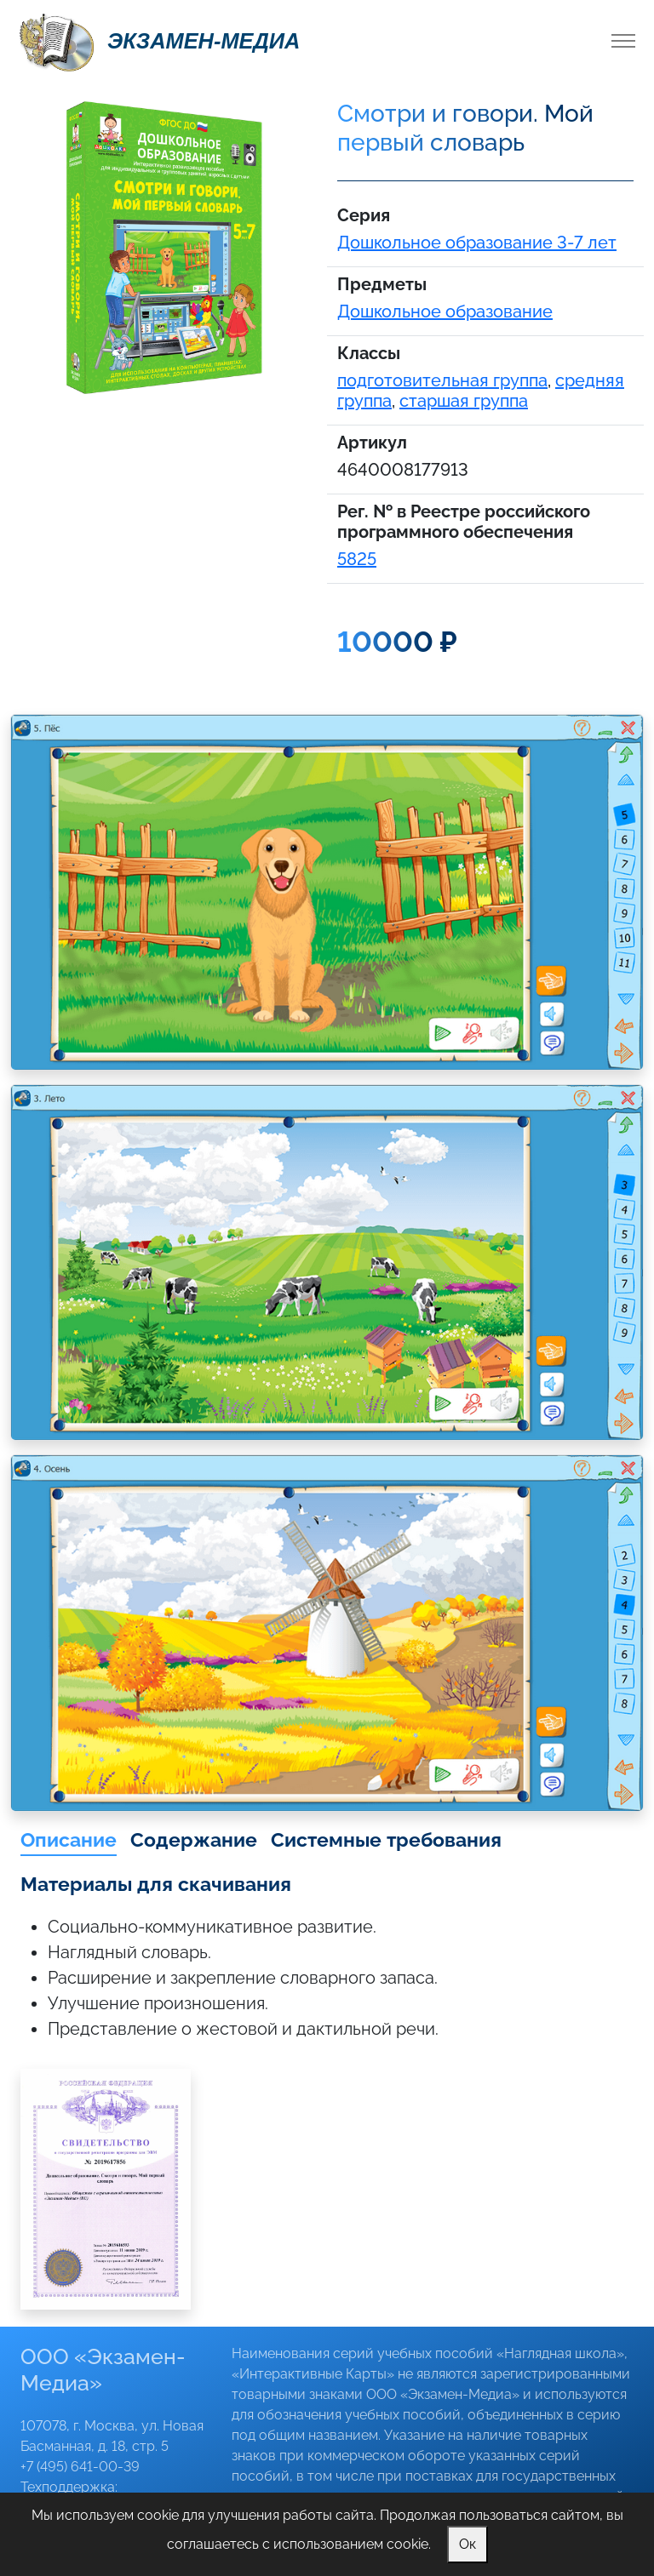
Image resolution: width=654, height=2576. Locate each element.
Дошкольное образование (445, 311)
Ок (467, 2544)
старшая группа (463, 401)
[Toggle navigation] (623, 41)
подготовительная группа (442, 380)
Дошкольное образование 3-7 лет (477, 242)
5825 (356, 559)
